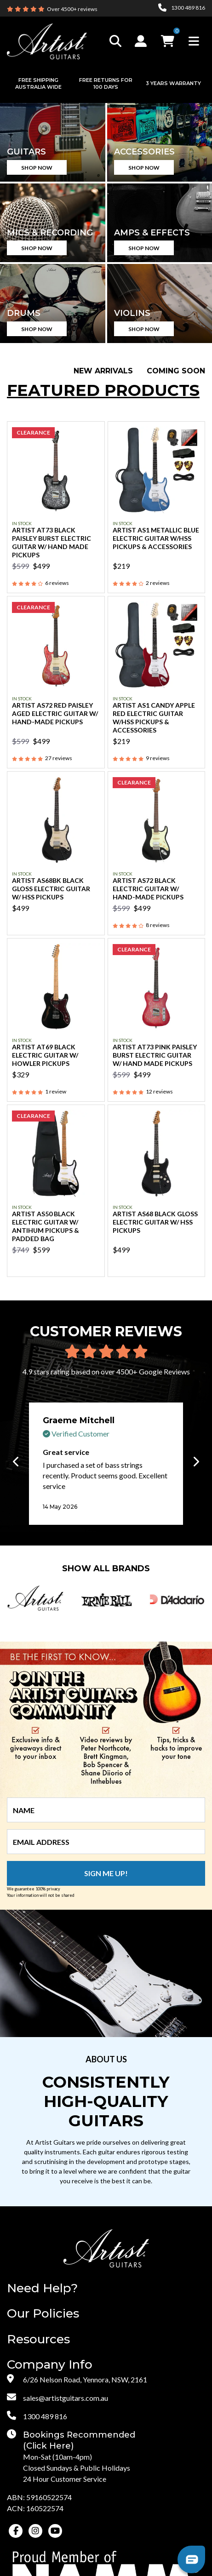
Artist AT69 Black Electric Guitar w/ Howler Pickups (45, 1055)
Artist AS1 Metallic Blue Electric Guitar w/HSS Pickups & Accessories (156, 538)
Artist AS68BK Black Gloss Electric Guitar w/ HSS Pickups (51, 888)
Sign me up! (106, 1873)
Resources (38, 2339)
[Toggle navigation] (194, 41)
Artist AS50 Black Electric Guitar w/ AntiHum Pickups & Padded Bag (45, 1226)
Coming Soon (176, 370)
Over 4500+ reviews (72, 9)
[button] (142, 41)
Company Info (49, 2365)
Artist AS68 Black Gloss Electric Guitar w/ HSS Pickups (155, 1222)
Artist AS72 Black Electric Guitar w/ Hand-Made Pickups (148, 888)
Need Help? (42, 2288)
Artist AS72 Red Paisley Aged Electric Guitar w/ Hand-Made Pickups (55, 713)
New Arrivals (103, 370)
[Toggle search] (115, 41)
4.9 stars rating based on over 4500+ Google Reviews (106, 1371)
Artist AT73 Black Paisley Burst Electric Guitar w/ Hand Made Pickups (51, 542)
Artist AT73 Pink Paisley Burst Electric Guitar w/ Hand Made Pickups (155, 1055)
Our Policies (43, 2314)
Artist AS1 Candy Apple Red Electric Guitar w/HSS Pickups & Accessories (154, 717)
